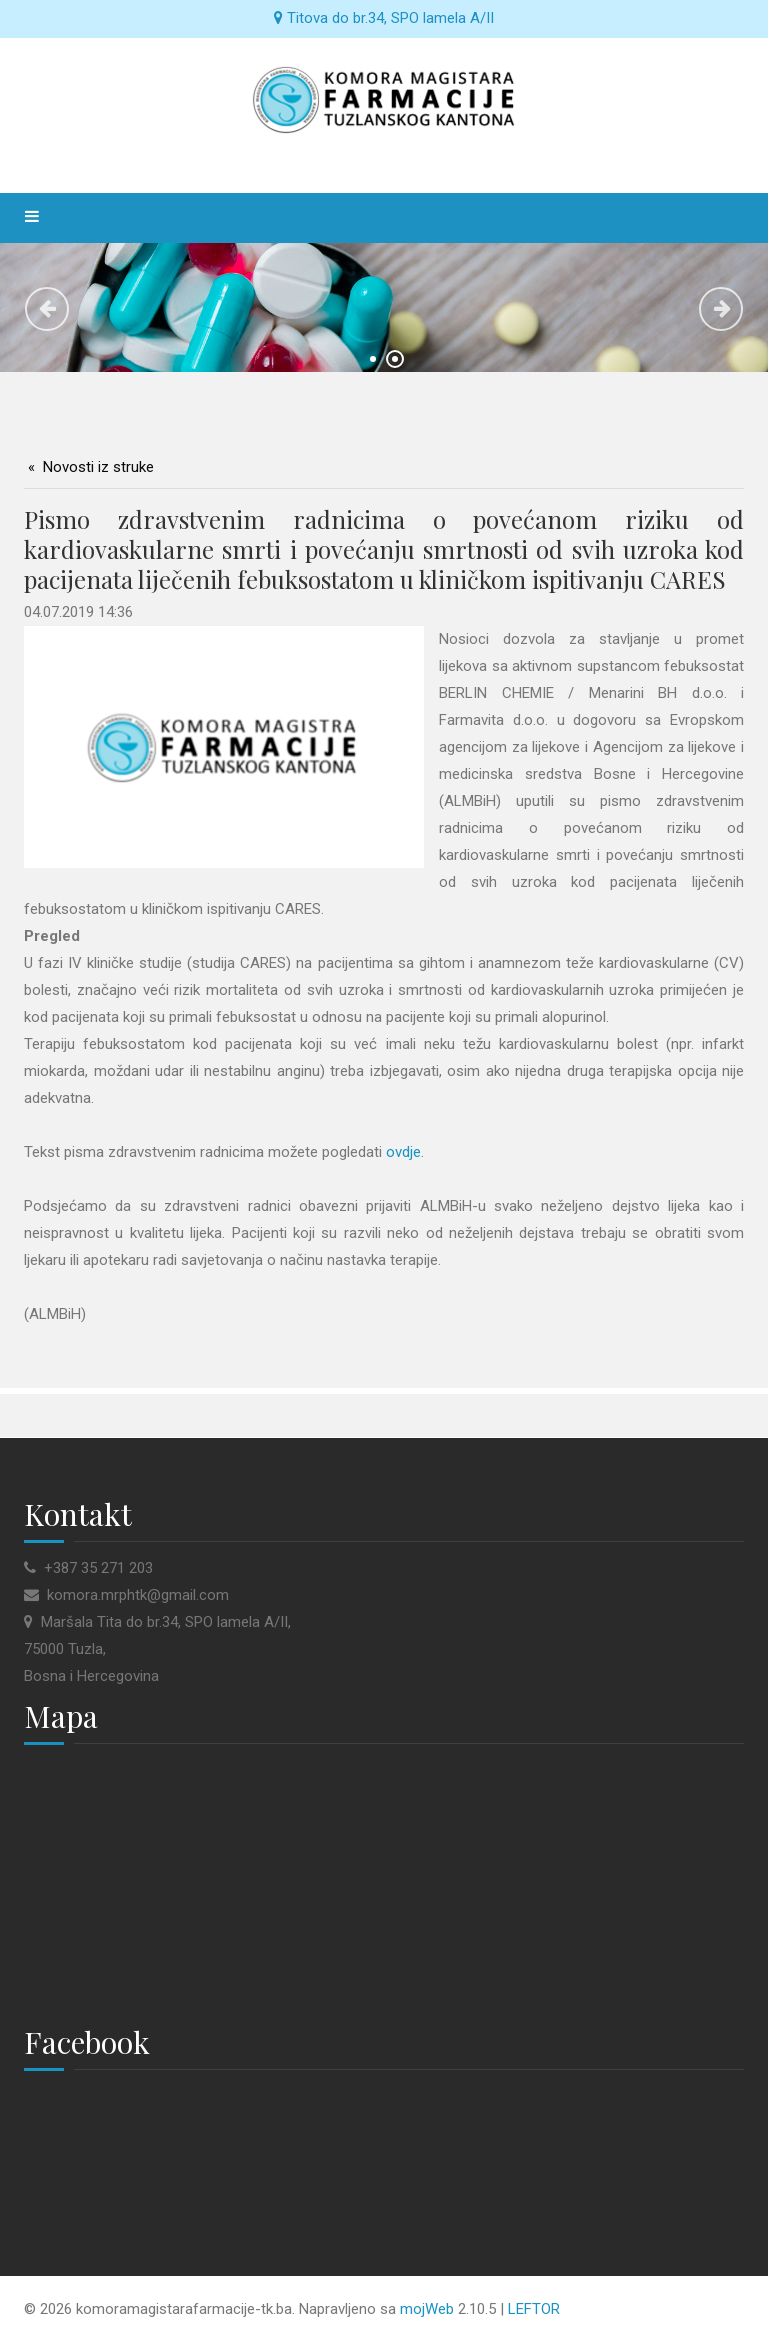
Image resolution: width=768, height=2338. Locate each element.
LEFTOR (534, 2309)
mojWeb (427, 2309)
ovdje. (405, 1152)
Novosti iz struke (98, 467)
